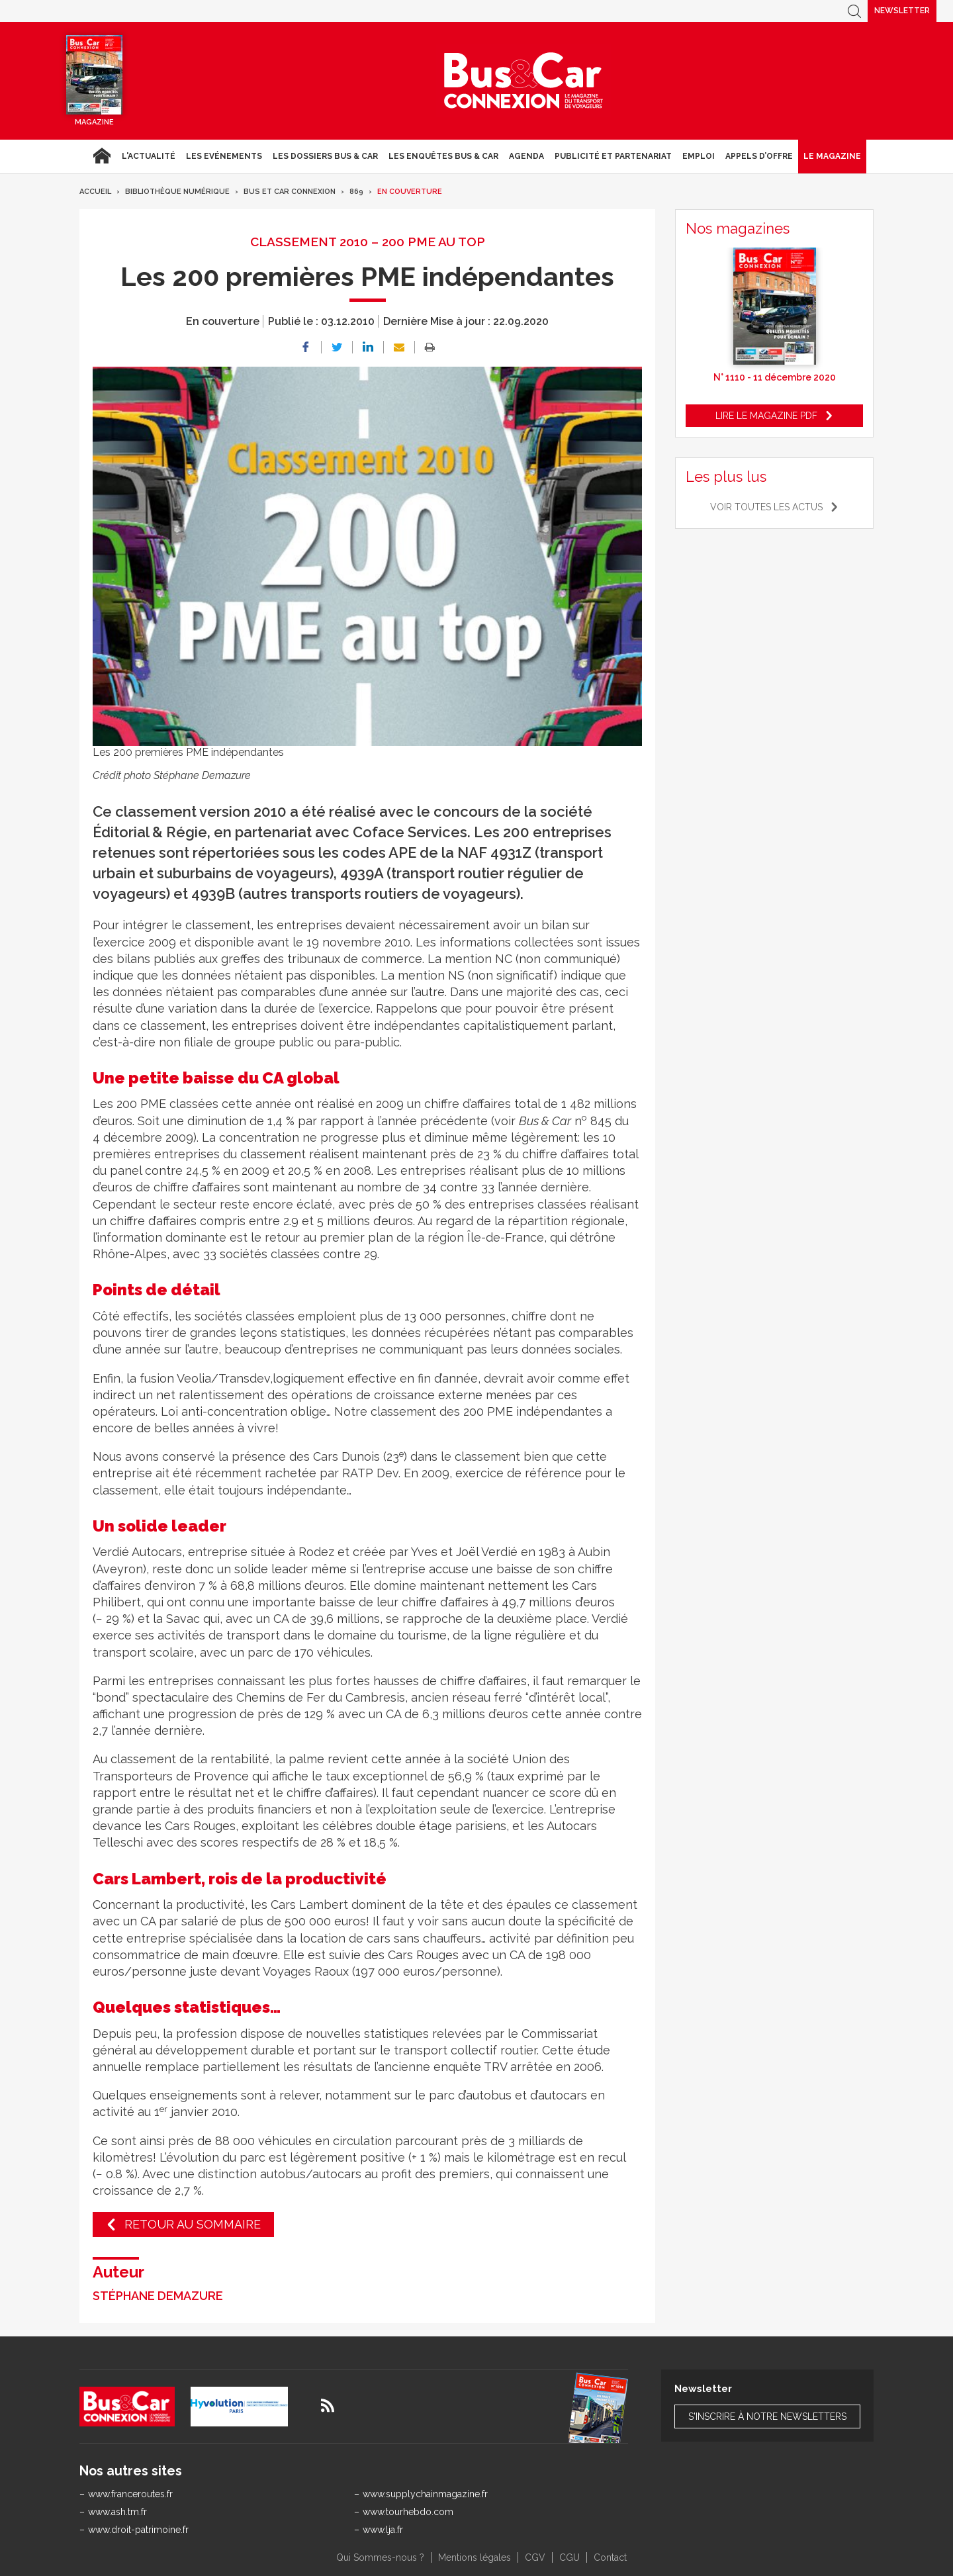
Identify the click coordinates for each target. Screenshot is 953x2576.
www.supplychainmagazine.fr (425, 2494)
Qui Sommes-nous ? (380, 2557)
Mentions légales (474, 2557)
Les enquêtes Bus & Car (443, 156)
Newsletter (902, 10)
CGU (569, 2557)
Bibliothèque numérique (177, 191)
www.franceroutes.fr (130, 2494)
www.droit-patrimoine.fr (138, 2529)
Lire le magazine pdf (766, 415)
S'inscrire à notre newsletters (767, 2416)
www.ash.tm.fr (117, 2512)
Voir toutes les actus (766, 507)
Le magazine (832, 156)
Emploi (698, 156)
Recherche (854, 11)
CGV (535, 2557)
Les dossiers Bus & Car (325, 156)
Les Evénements (224, 156)
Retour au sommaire (192, 2224)
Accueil (101, 156)
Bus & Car (523, 80)
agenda (526, 156)
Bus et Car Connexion (290, 191)
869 (356, 191)
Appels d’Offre (759, 156)
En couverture (409, 191)
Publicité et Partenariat (613, 156)
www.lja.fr (383, 2529)
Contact (610, 2557)
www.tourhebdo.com (408, 2512)
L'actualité (148, 156)
